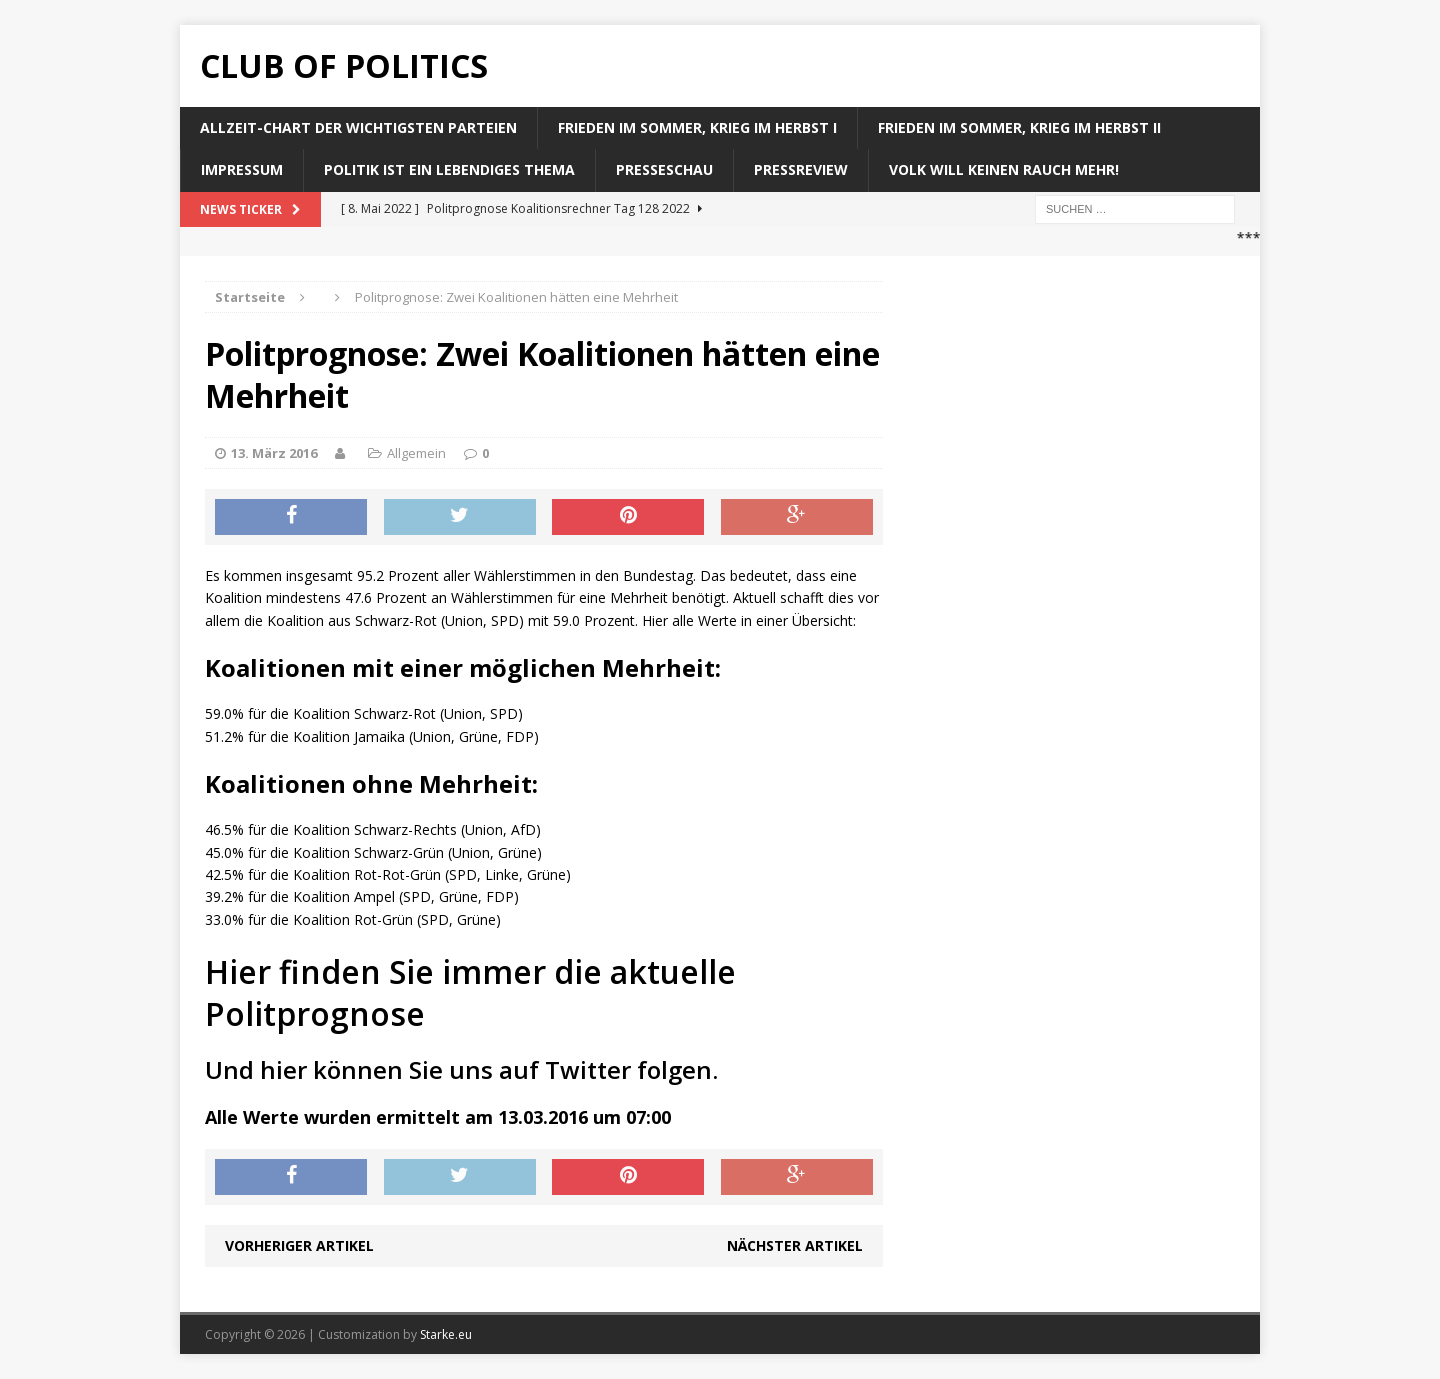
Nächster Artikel (795, 1245)
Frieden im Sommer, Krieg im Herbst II (1019, 127)
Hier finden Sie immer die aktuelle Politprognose (470, 992)
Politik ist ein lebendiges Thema (449, 169)
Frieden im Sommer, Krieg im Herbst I (697, 127)
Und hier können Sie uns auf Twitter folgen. (461, 1069)
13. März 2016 (274, 453)
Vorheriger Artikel (299, 1245)
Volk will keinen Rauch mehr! (1004, 169)
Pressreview (801, 169)
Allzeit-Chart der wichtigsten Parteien (358, 127)
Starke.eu (446, 1334)
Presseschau (664, 169)
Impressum (242, 169)
